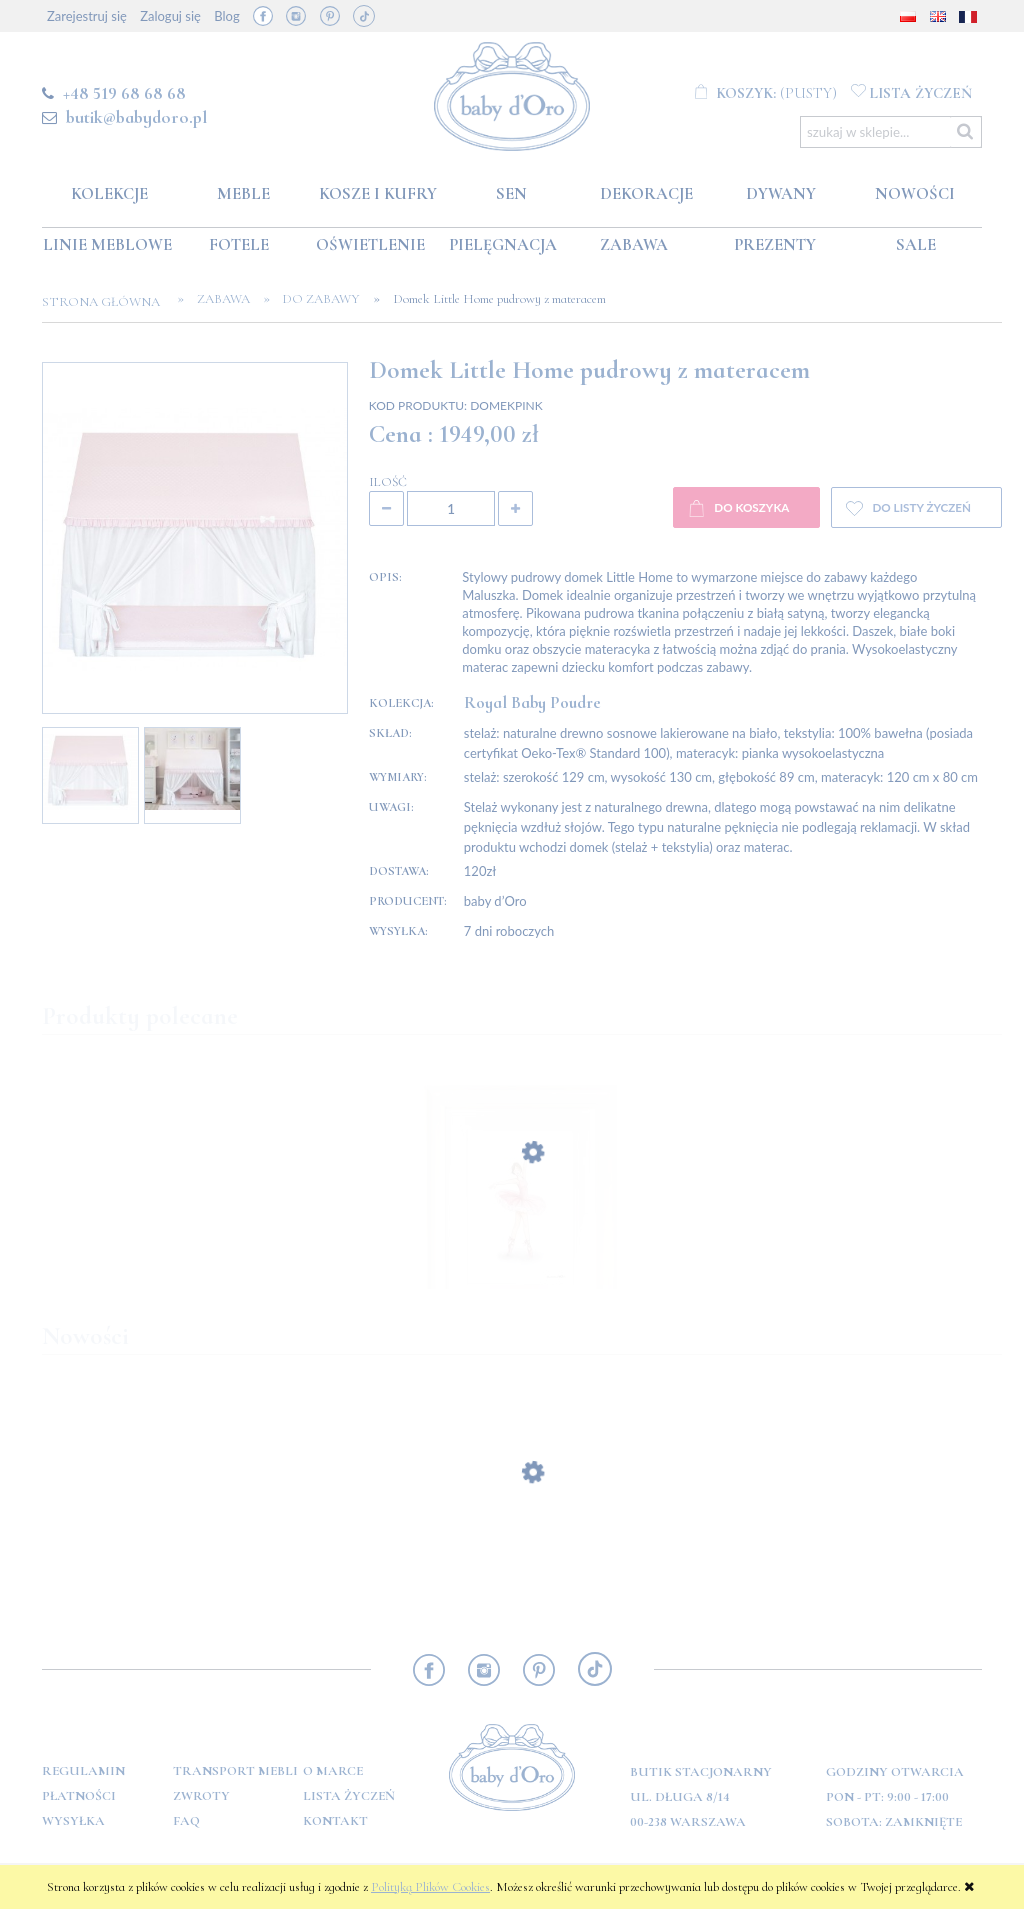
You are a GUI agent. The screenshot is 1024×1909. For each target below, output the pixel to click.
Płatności (79, 1796)
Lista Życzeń (349, 1796)
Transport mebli (235, 1771)
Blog (226, 16)
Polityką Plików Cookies (430, 1887)
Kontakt (335, 1821)
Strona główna (107, 302)
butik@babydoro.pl (136, 117)
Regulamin (83, 1771)
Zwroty (201, 1796)
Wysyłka (73, 1821)
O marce (333, 1771)
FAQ (186, 1821)
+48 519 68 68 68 (124, 93)
